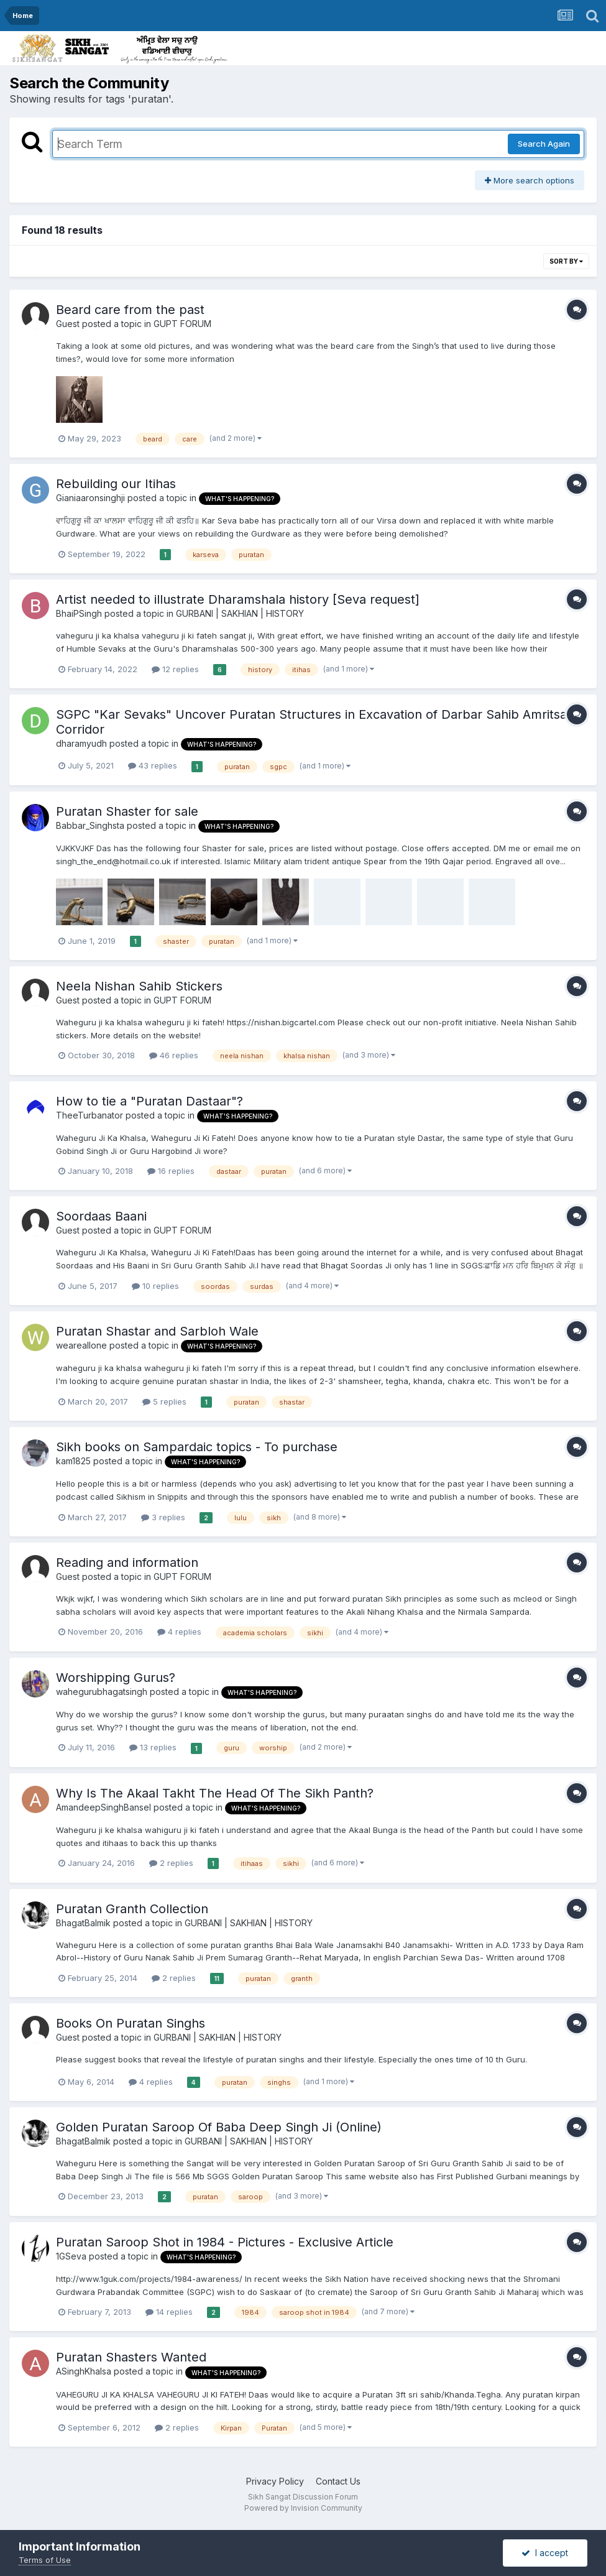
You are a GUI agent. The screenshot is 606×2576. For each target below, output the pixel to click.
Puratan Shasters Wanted (131, 2357)
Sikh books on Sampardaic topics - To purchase (196, 1446)
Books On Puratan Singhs (130, 2023)
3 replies (163, 1517)
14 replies (169, 2312)
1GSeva (71, 2256)
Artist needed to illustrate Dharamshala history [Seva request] (238, 599)
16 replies (171, 1171)
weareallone (81, 1345)
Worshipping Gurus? (115, 1677)
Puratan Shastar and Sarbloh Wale (157, 1331)
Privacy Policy (275, 2481)
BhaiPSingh (79, 613)
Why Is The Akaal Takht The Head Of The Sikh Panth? (215, 1793)
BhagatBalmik (83, 1923)
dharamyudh (81, 743)
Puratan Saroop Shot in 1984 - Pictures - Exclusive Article (224, 2242)
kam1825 (73, 1461)
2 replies (171, 1863)
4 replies (179, 1632)
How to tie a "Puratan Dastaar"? (149, 1101)
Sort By (566, 261)
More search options (529, 180)
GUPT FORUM (182, 323)
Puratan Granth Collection (132, 1908)
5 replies (164, 1401)
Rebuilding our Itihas (116, 483)
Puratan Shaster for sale (127, 811)
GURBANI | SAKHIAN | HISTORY (240, 613)
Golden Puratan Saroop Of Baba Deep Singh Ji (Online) (219, 2127)
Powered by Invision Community (303, 2508)
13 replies (153, 1747)
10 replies (155, 1286)
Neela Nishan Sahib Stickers (139, 986)
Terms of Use (45, 2560)
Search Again (544, 144)
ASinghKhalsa (83, 2371)
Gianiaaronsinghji (90, 497)
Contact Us (338, 2481)
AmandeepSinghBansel (103, 1807)
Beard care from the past (130, 309)
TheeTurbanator (89, 1115)
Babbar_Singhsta (90, 825)
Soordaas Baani (101, 1216)
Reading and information (127, 1562)
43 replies (152, 765)
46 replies (173, 1055)
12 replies (175, 669)
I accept (544, 2552)
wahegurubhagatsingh (101, 1691)
